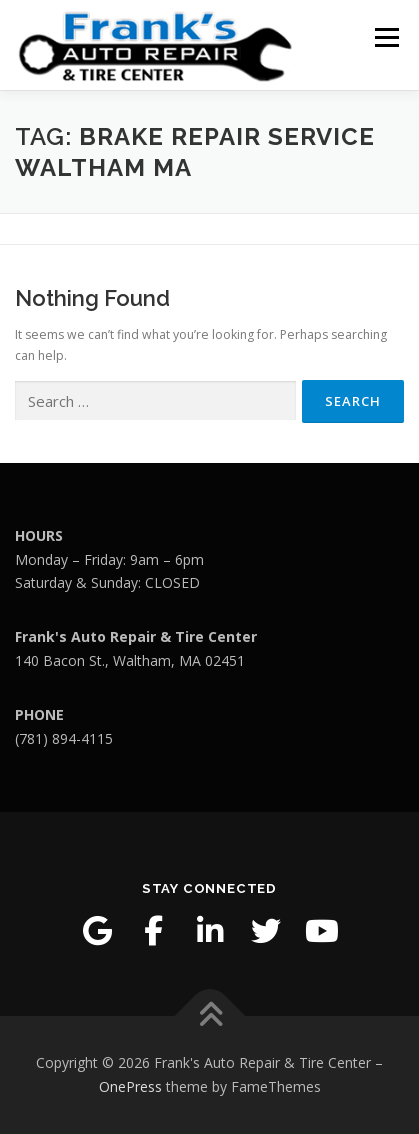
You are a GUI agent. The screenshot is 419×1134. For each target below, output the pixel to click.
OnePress (130, 1086)
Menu (385, 37)
